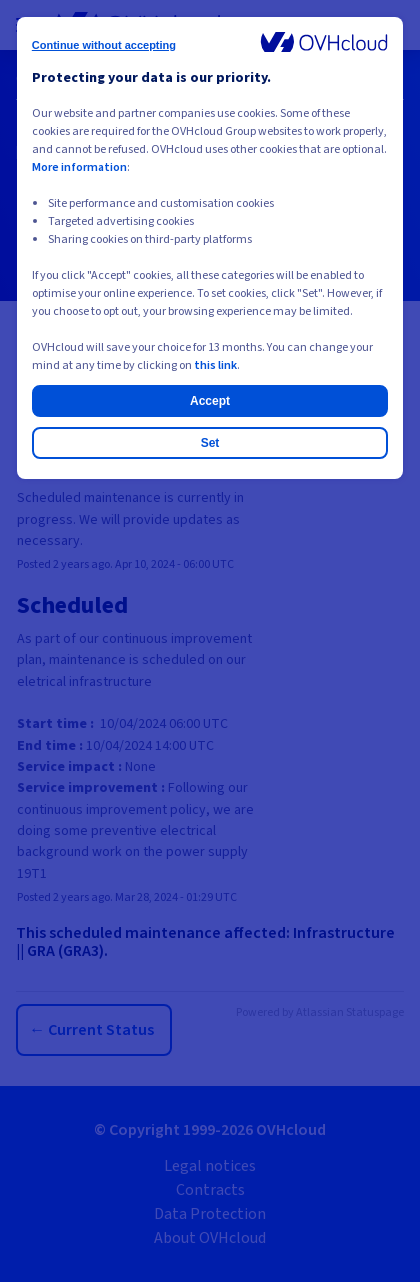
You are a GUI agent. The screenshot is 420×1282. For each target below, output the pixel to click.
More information (79, 167)
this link (215, 365)
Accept (210, 401)
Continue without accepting (104, 45)
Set (210, 443)
